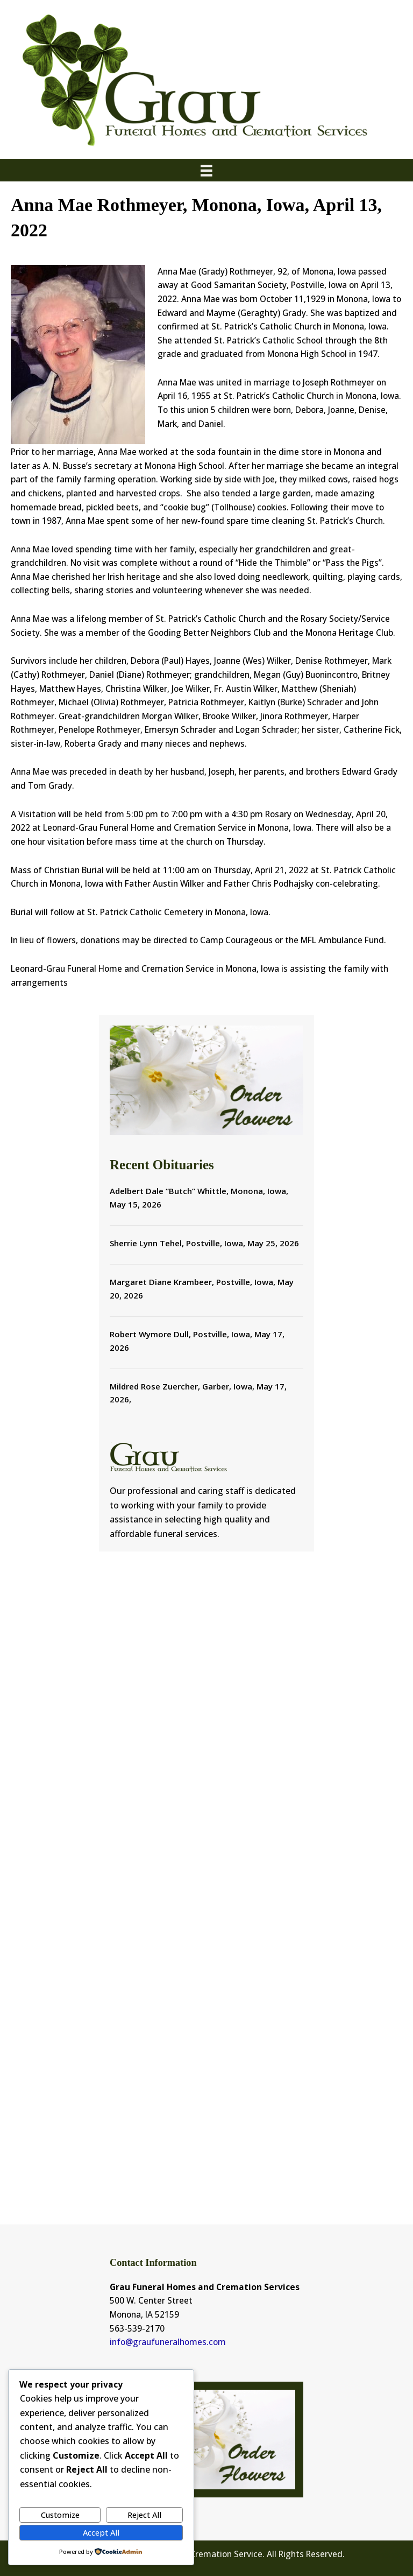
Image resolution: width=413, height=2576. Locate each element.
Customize (60, 2514)
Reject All (144, 2514)
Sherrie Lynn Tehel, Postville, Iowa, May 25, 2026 (204, 1243)
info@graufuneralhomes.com (168, 2342)
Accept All (101, 2532)
